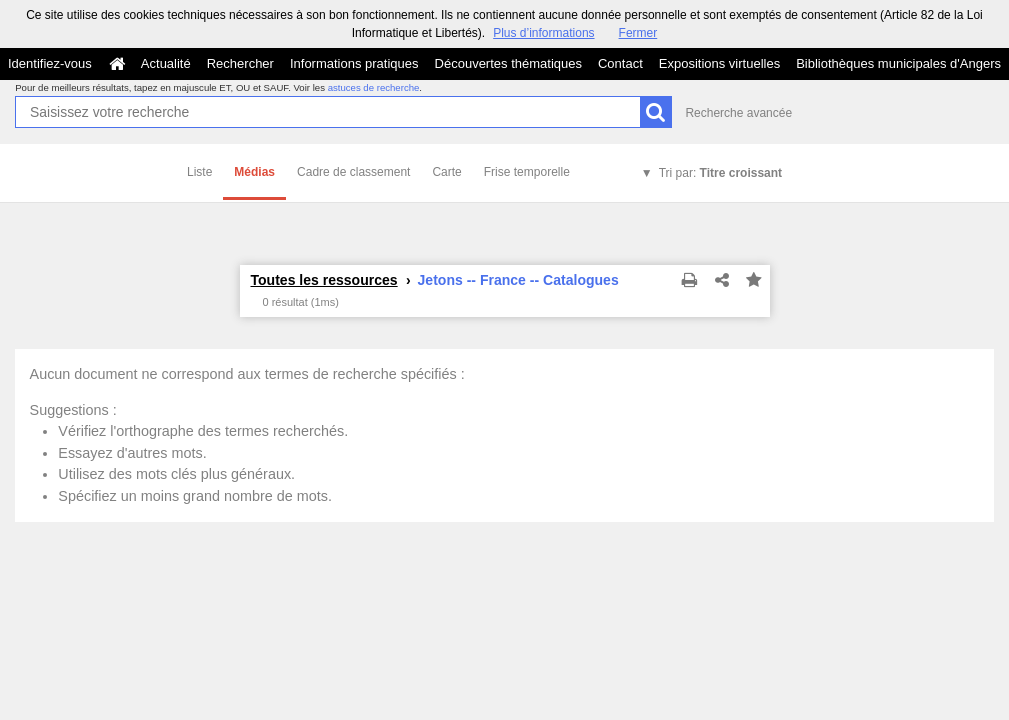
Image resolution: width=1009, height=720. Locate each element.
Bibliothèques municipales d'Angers (898, 63)
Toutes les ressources (324, 280)
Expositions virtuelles (719, 63)
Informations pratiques (354, 63)
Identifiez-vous (50, 63)
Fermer (638, 33)
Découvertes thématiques (508, 63)
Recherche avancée (738, 113)
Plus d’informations (543, 33)
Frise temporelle (527, 172)
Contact (620, 63)
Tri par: (720, 173)
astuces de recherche (374, 87)
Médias (254, 172)
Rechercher (240, 63)
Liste (199, 172)
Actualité (166, 63)
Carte (446, 172)
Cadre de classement (353, 172)
